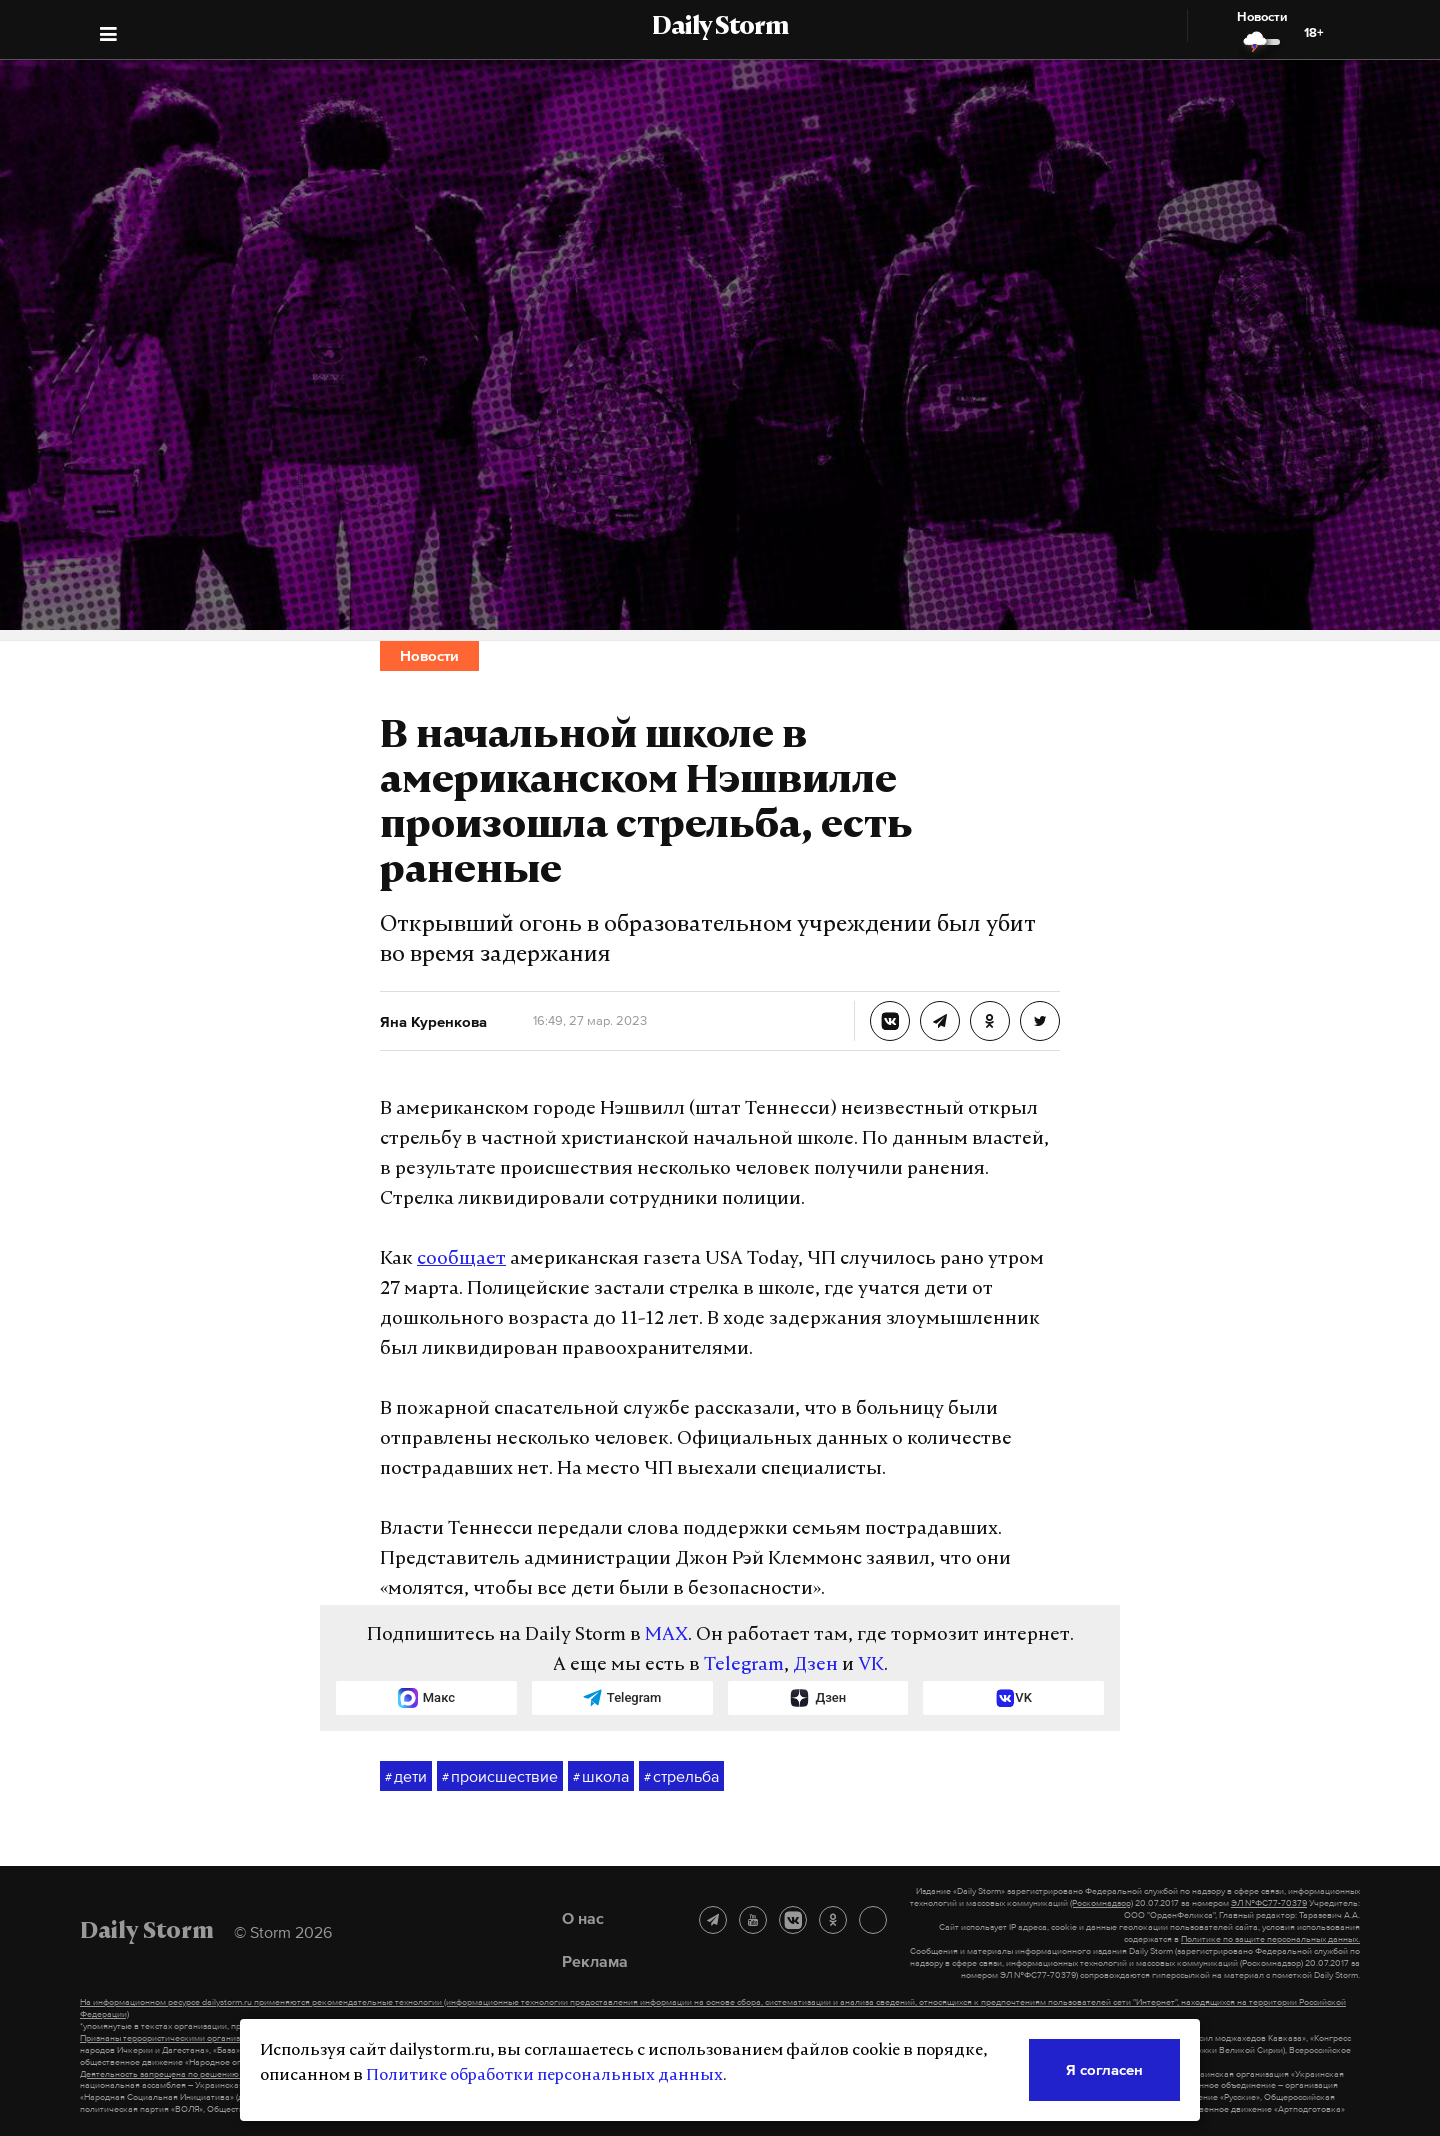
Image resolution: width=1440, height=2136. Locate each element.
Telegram (744, 1665)
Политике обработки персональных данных (544, 2076)
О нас (583, 1918)
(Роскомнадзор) (1101, 1903)
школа (601, 1777)
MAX (666, 1635)
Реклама (595, 1961)
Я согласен (1104, 2069)
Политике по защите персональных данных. (1270, 1939)
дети (406, 1777)
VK (871, 1665)
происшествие (500, 1777)
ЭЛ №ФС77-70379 (1269, 1903)
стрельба (681, 1777)
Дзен (815, 1665)
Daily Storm (720, 28)
